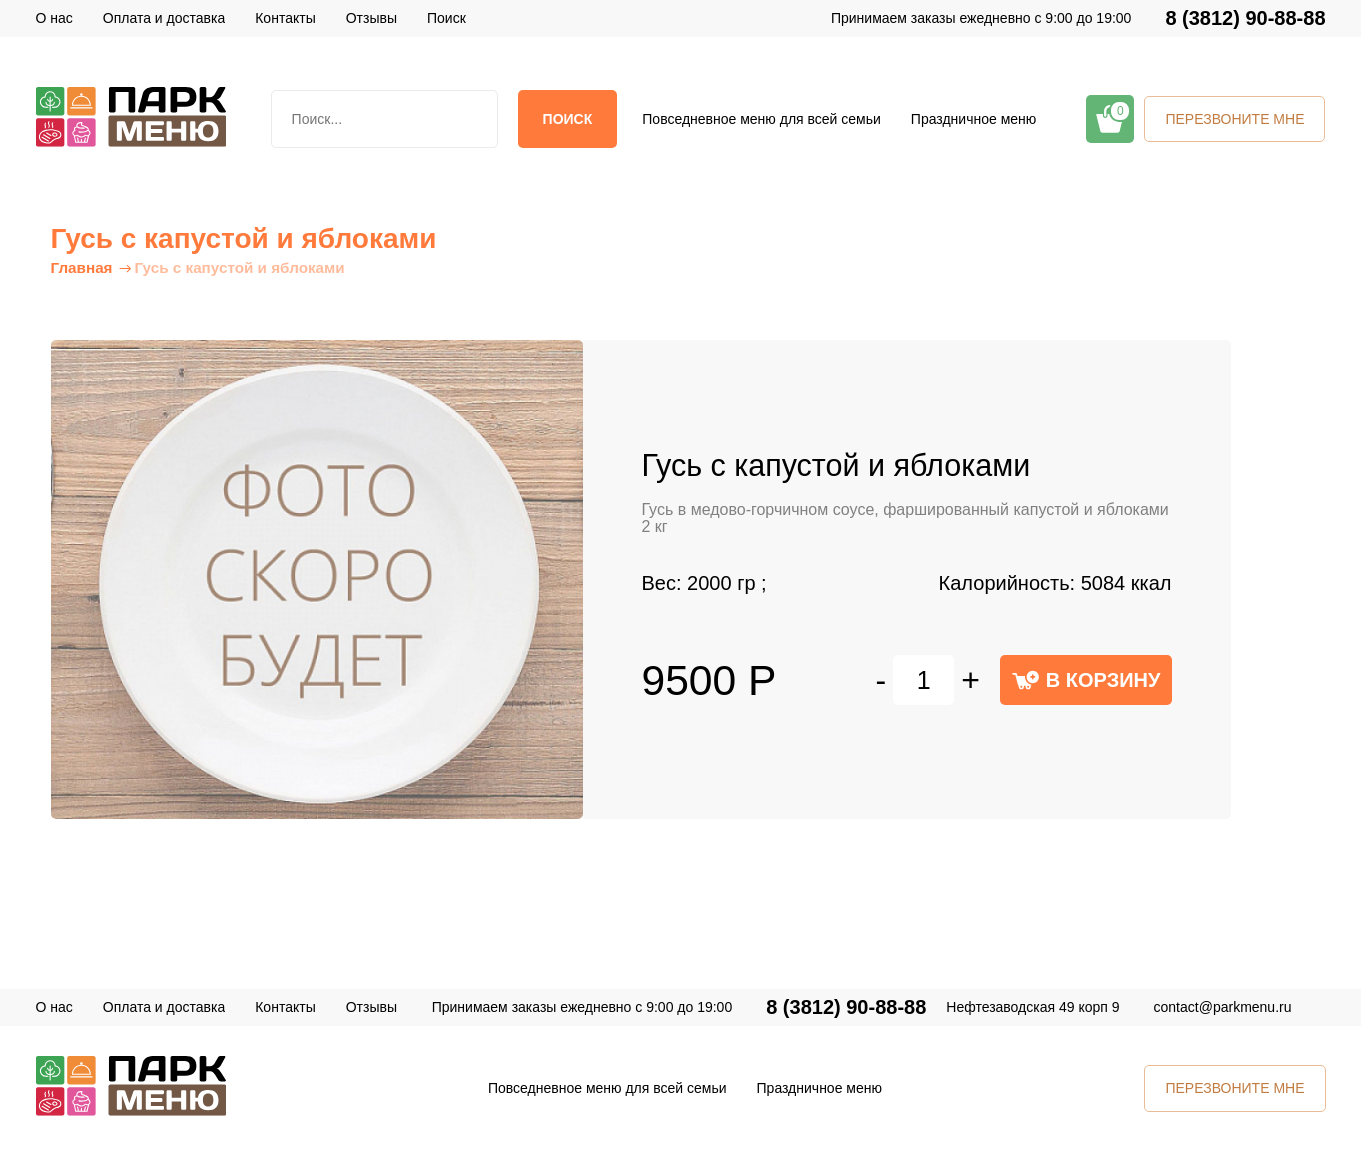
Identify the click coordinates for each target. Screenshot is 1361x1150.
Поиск (568, 119)
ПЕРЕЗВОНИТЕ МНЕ (1234, 119)
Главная (82, 268)
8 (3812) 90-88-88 (1245, 18)
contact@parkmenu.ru (1223, 1007)
